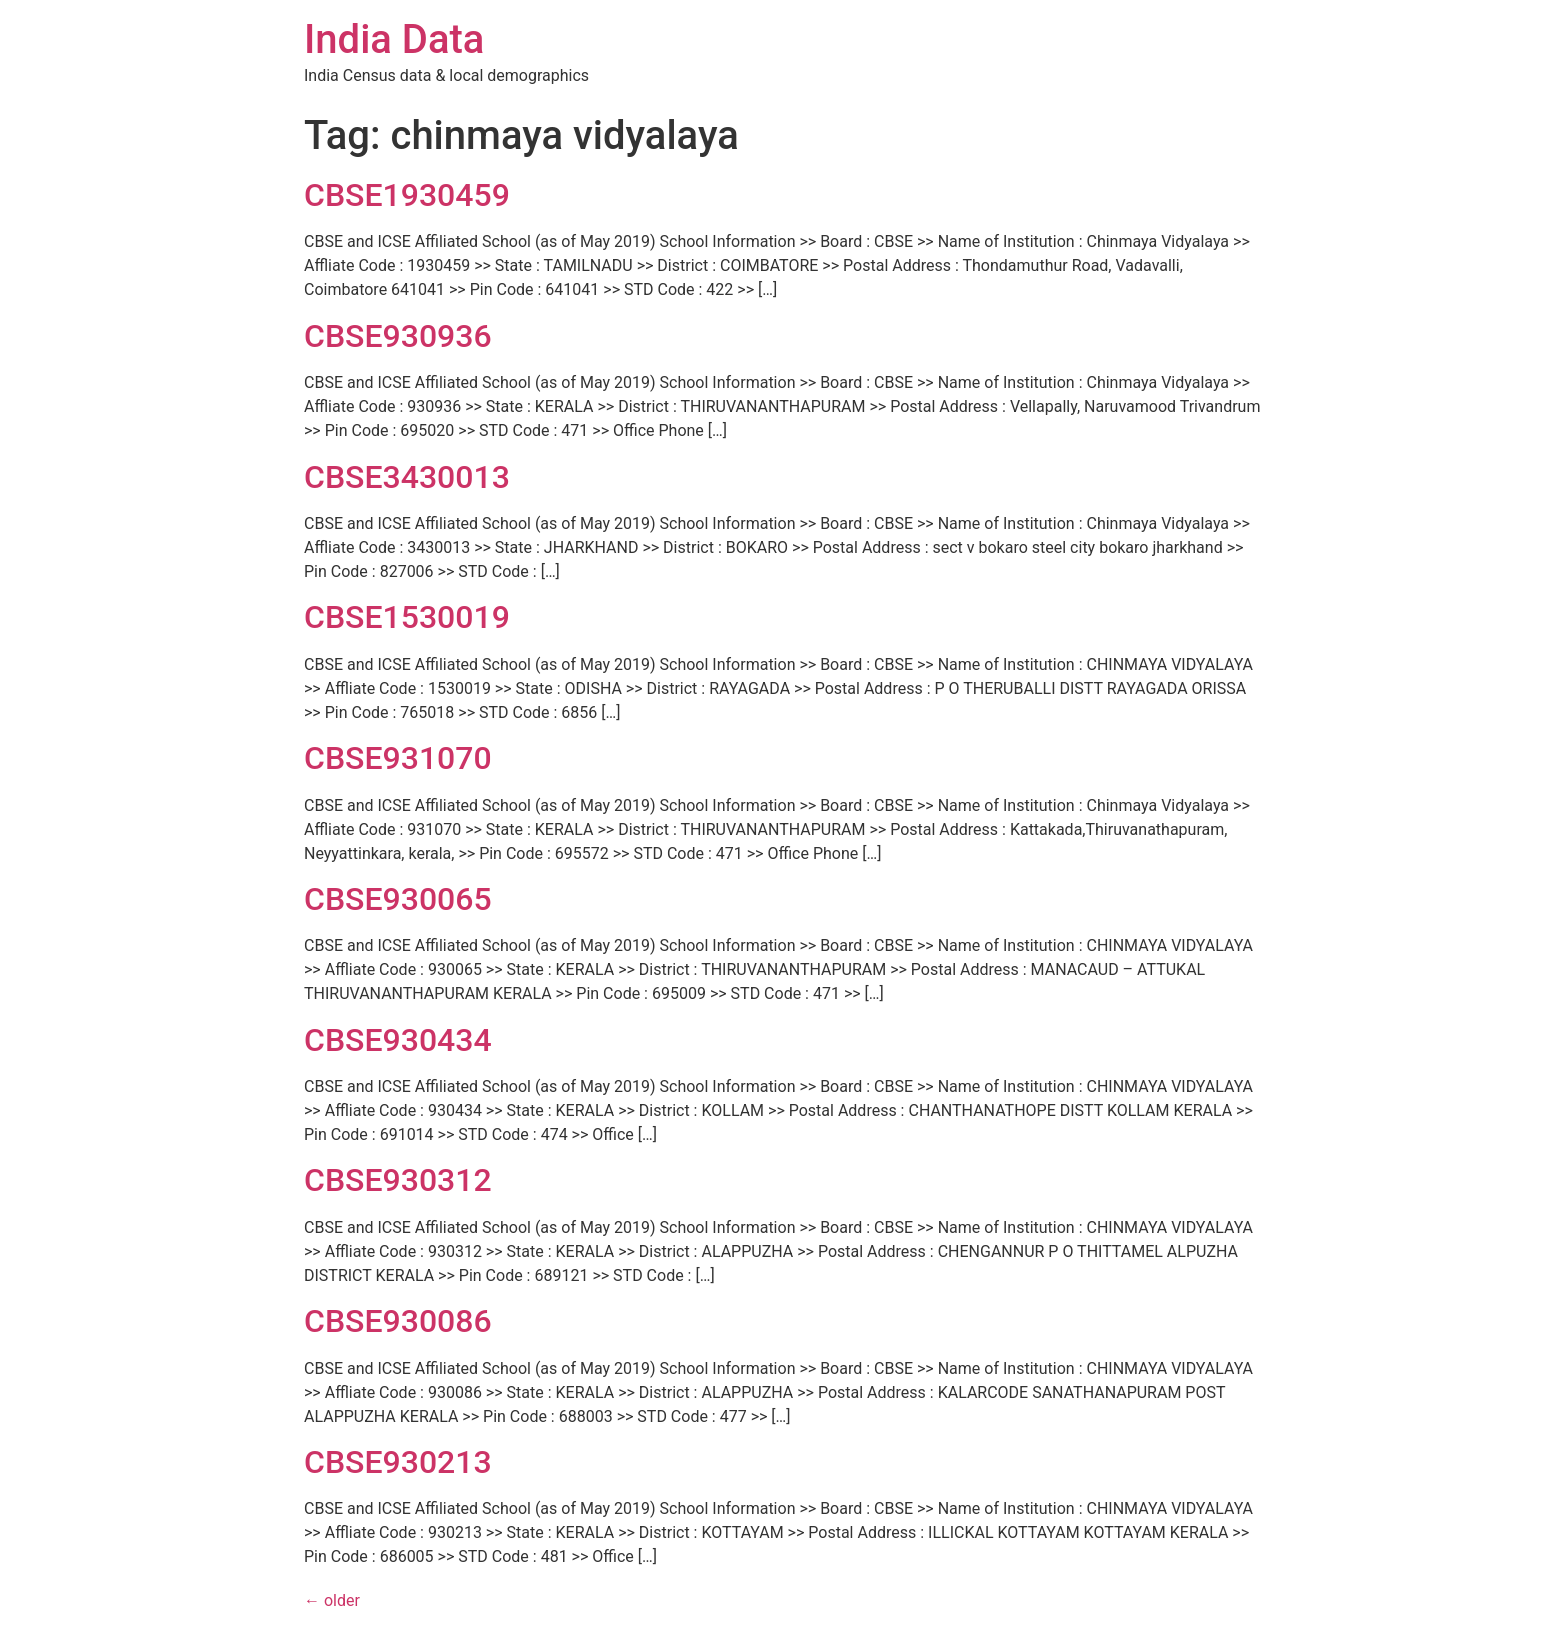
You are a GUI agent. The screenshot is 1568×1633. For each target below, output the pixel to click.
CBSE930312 (398, 1180)
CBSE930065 (398, 899)
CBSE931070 (398, 758)
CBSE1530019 (407, 617)
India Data (394, 39)
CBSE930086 (398, 1321)
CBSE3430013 (407, 477)
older (332, 1600)
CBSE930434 (398, 1040)
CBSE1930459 (407, 195)
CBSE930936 (398, 336)
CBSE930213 (398, 1462)
